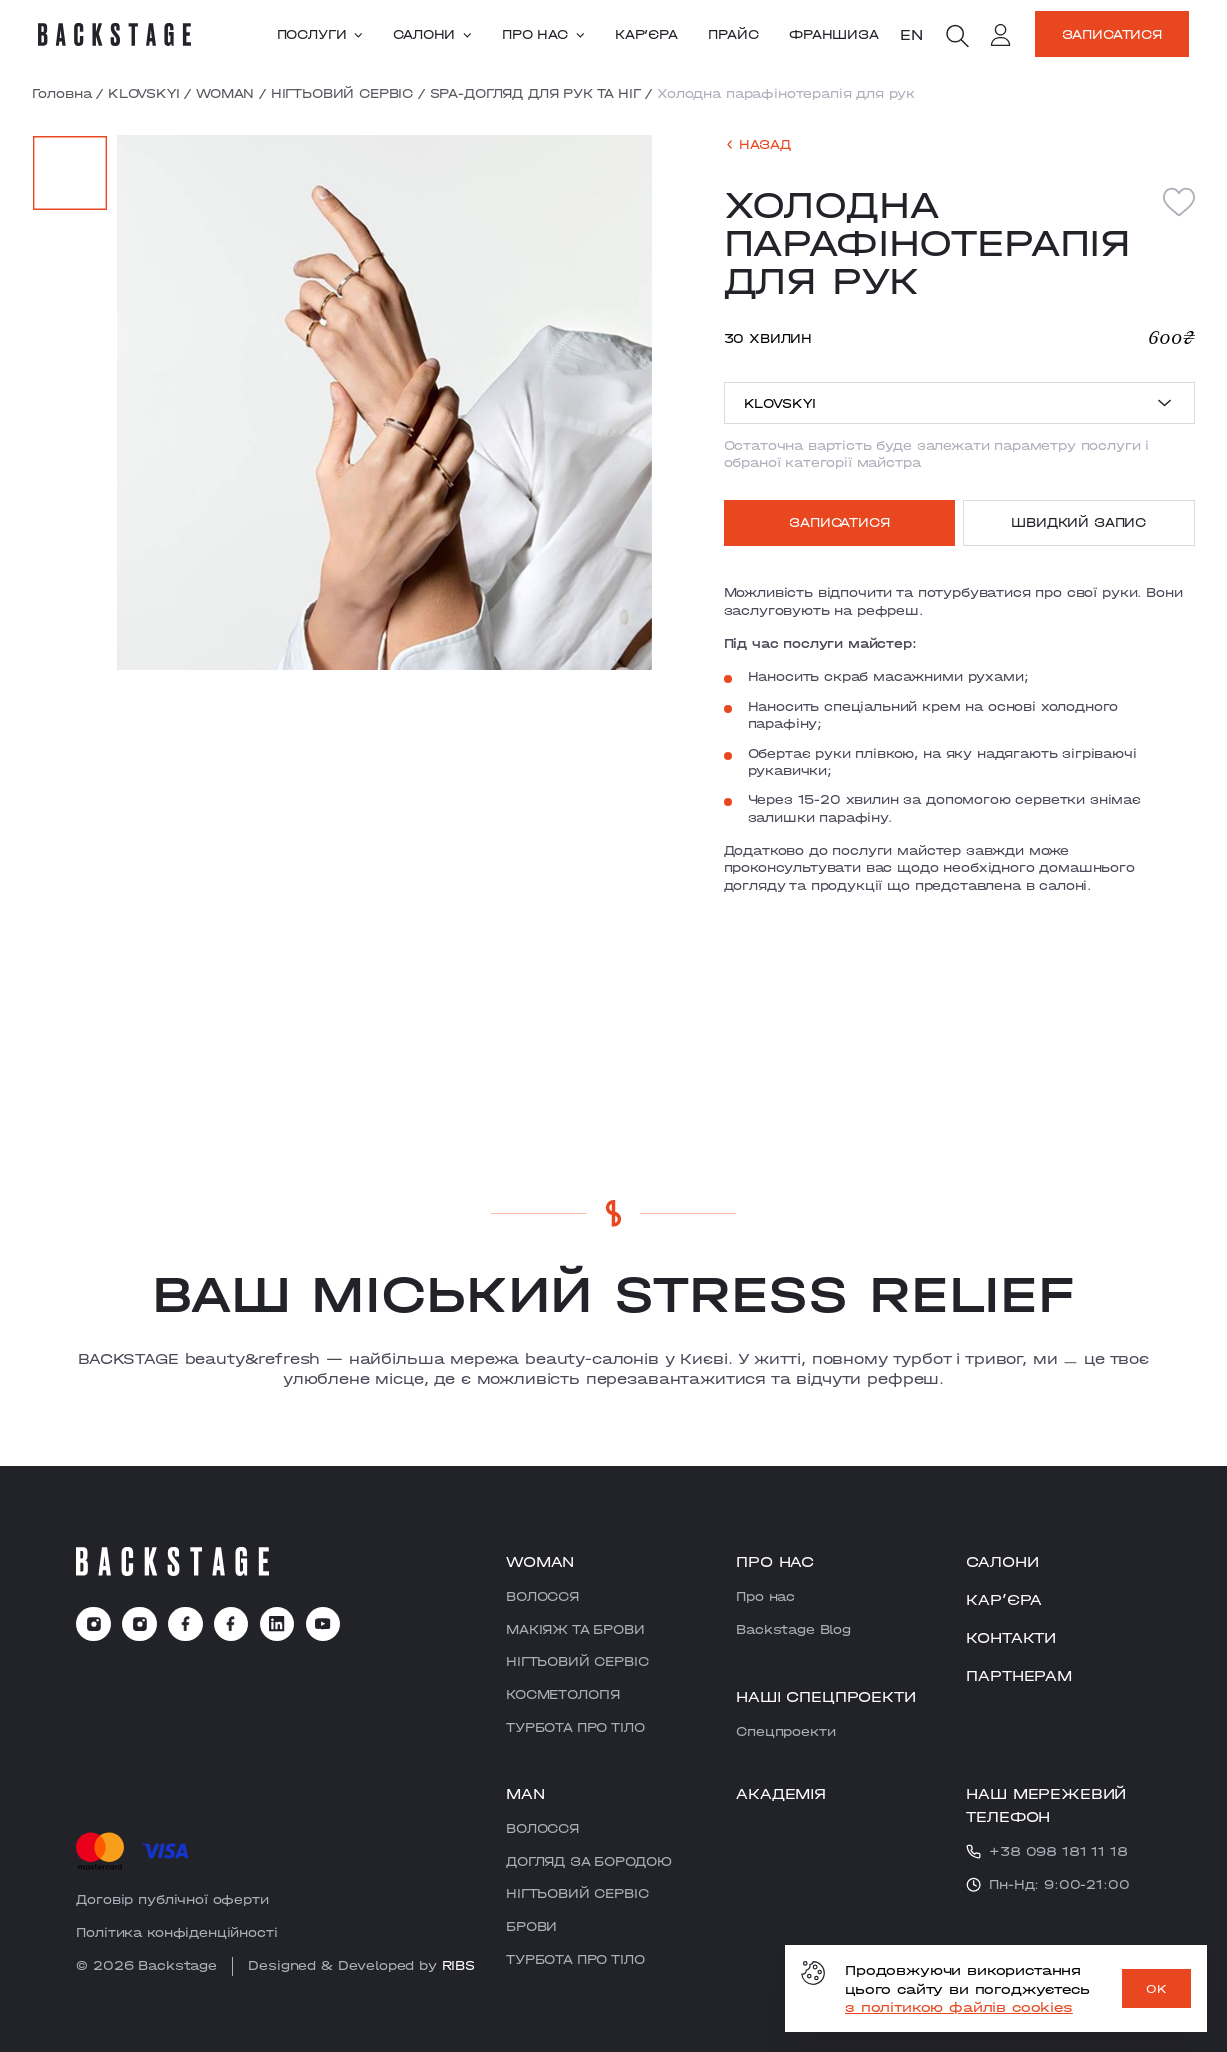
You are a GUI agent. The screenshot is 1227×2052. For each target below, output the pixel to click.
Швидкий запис (1078, 522)
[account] (1001, 37)
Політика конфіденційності (176, 1932)
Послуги (320, 34)
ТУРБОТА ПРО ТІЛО (575, 1727)
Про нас (543, 34)
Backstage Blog (793, 1629)
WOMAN (225, 93)
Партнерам (1019, 1675)
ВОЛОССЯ (542, 1596)
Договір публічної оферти (172, 1899)
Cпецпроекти (785, 1731)
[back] (757, 144)
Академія (781, 1793)
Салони (432, 34)
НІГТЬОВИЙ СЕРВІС (342, 93)
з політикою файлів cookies (959, 2007)
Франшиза (834, 34)
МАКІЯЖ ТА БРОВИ (575, 1629)
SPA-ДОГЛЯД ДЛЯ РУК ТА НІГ (535, 93)
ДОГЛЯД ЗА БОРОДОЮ (588, 1861)
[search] (957, 36)
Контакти (1011, 1637)
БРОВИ (531, 1926)
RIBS (458, 1965)
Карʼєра (646, 34)
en (911, 34)
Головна (61, 93)
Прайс (733, 34)
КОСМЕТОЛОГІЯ (563, 1694)
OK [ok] (1156, 1989)
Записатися (1112, 34)
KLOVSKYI (144, 93)
